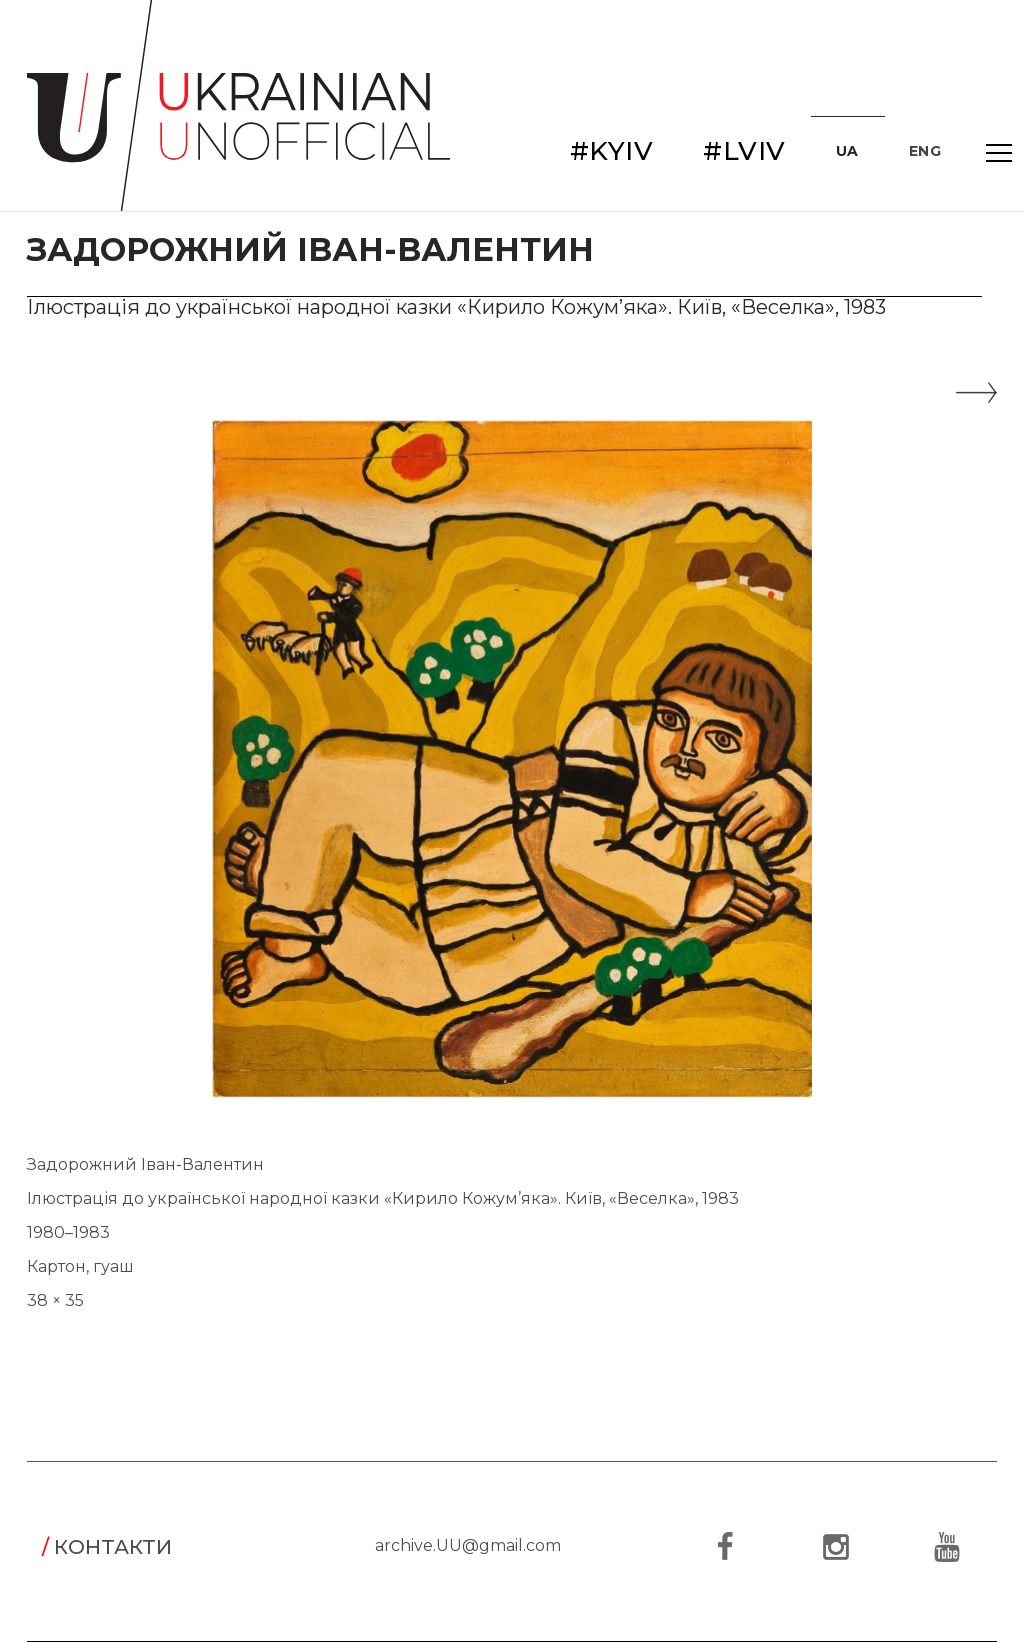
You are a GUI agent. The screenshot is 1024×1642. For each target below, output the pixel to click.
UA (847, 151)
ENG (925, 151)
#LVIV (744, 151)
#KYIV (612, 151)
